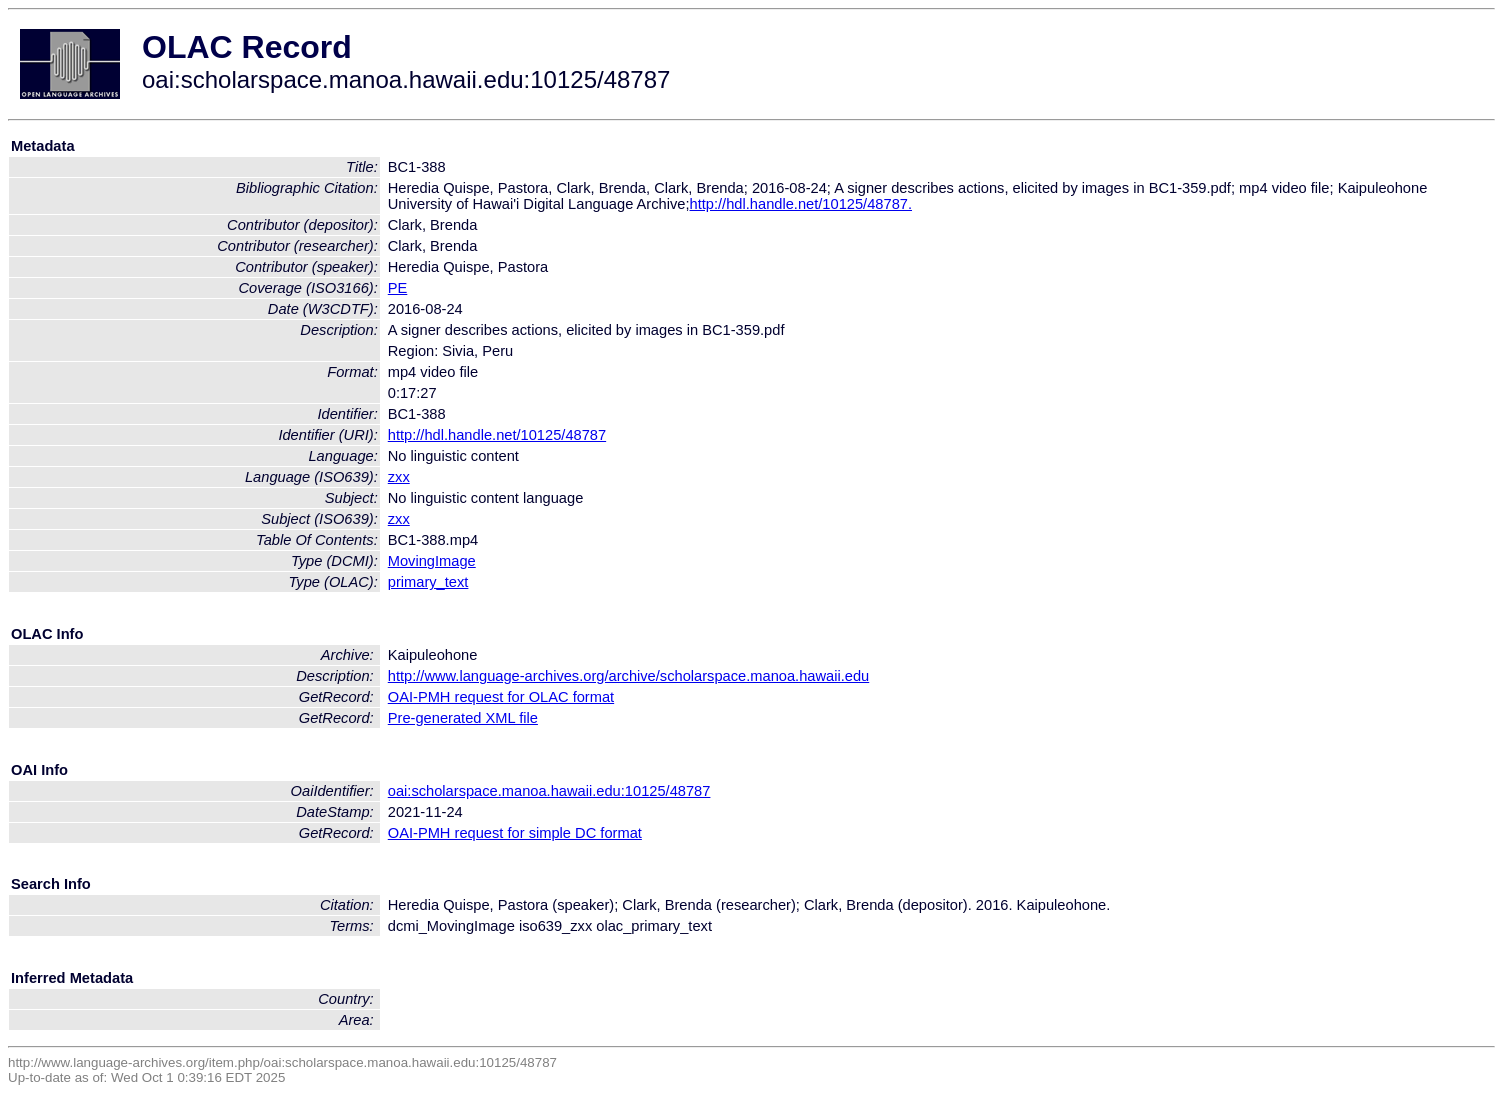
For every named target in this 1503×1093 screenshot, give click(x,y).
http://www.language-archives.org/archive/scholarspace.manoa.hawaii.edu (628, 676)
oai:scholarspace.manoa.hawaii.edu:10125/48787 (549, 791)
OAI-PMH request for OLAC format (501, 697)
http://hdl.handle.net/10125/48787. (801, 204)
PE (398, 288)
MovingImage (432, 561)
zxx (399, 477)
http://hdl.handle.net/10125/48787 (497, 435)
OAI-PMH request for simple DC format (515, 833)
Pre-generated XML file (463, 718)
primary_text (428, 582)
